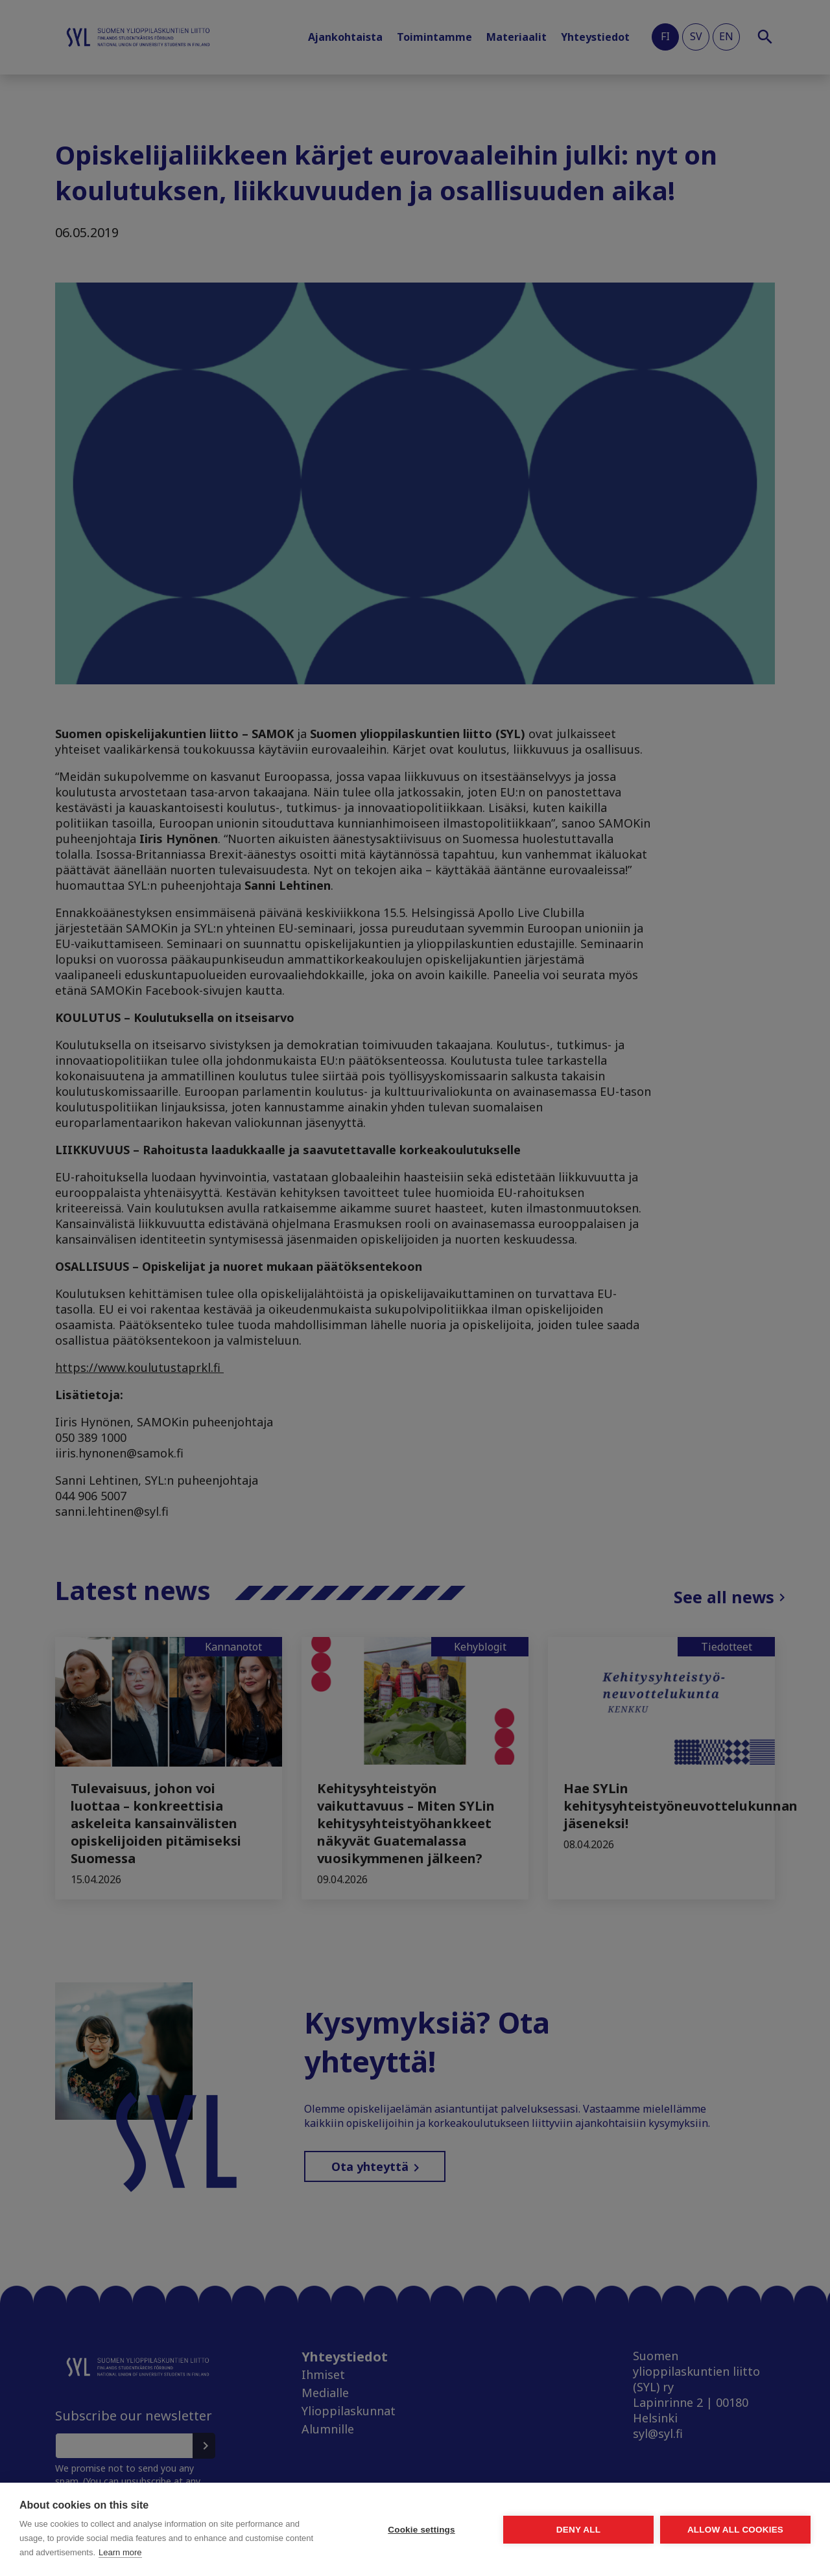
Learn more (120, 2552)
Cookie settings (421, 2530)
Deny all (578, 2530)
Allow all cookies (735, 2530)
